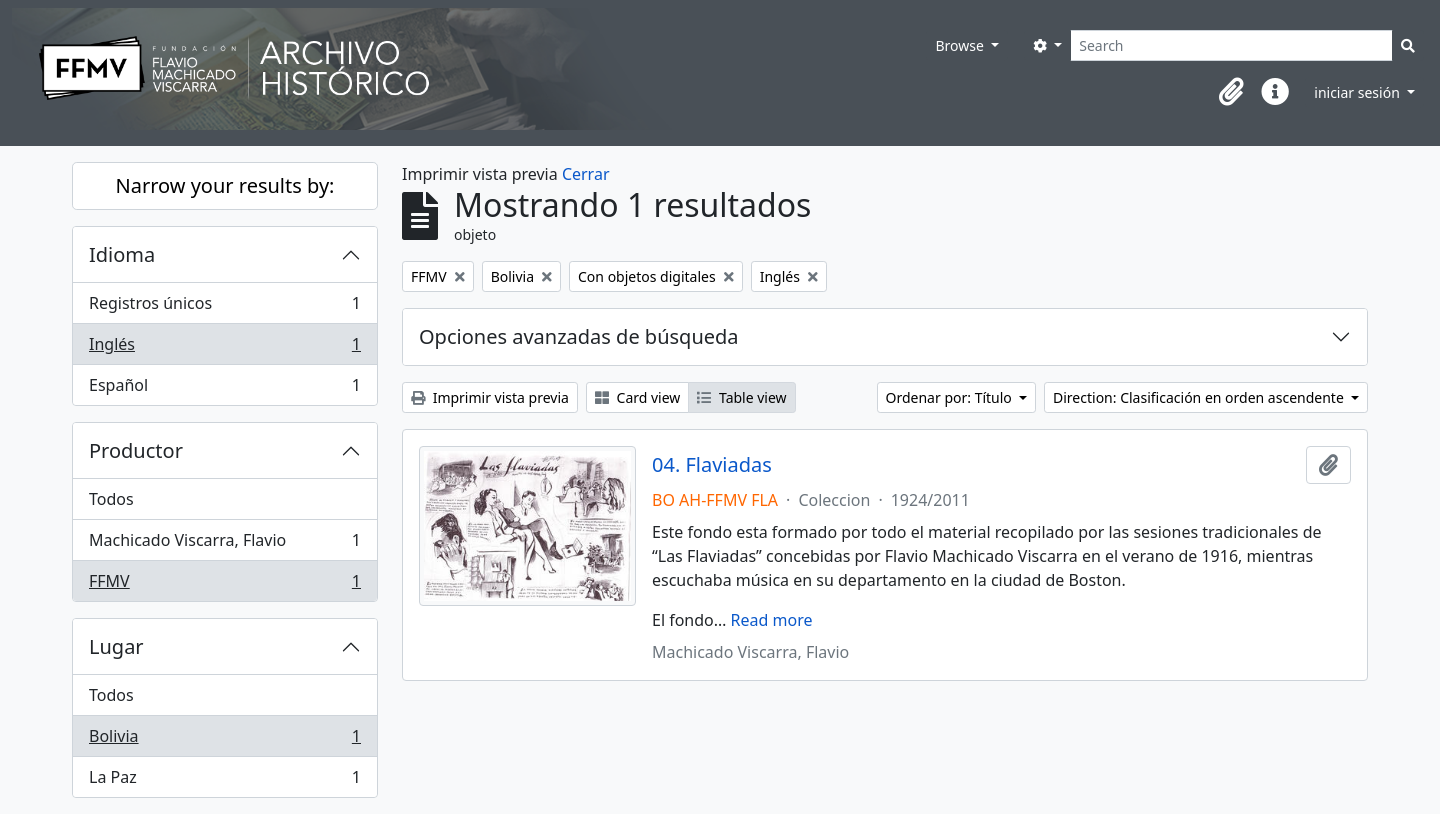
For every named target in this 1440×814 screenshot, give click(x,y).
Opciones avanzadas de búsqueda (579, 336)
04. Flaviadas (712, 465)
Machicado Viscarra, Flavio (224, 544)
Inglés (224, 348)
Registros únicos (224, 307)
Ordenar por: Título (951, 397)
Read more (772, 620)
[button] (1231, 92)
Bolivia (224, 740)
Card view (637, 397)
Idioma (122, 254)
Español (224, 389)
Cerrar (586, 174)
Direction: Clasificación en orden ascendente (1200, 397)
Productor (136, 450)
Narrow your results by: (225, 185)
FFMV (224, 585)
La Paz (224, 781)
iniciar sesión (1358, 92)
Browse (961, 45)
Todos (111, 499)
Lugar (116, 646)
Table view (741, 397)
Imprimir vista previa (490, 397)
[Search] (1231, 45)
